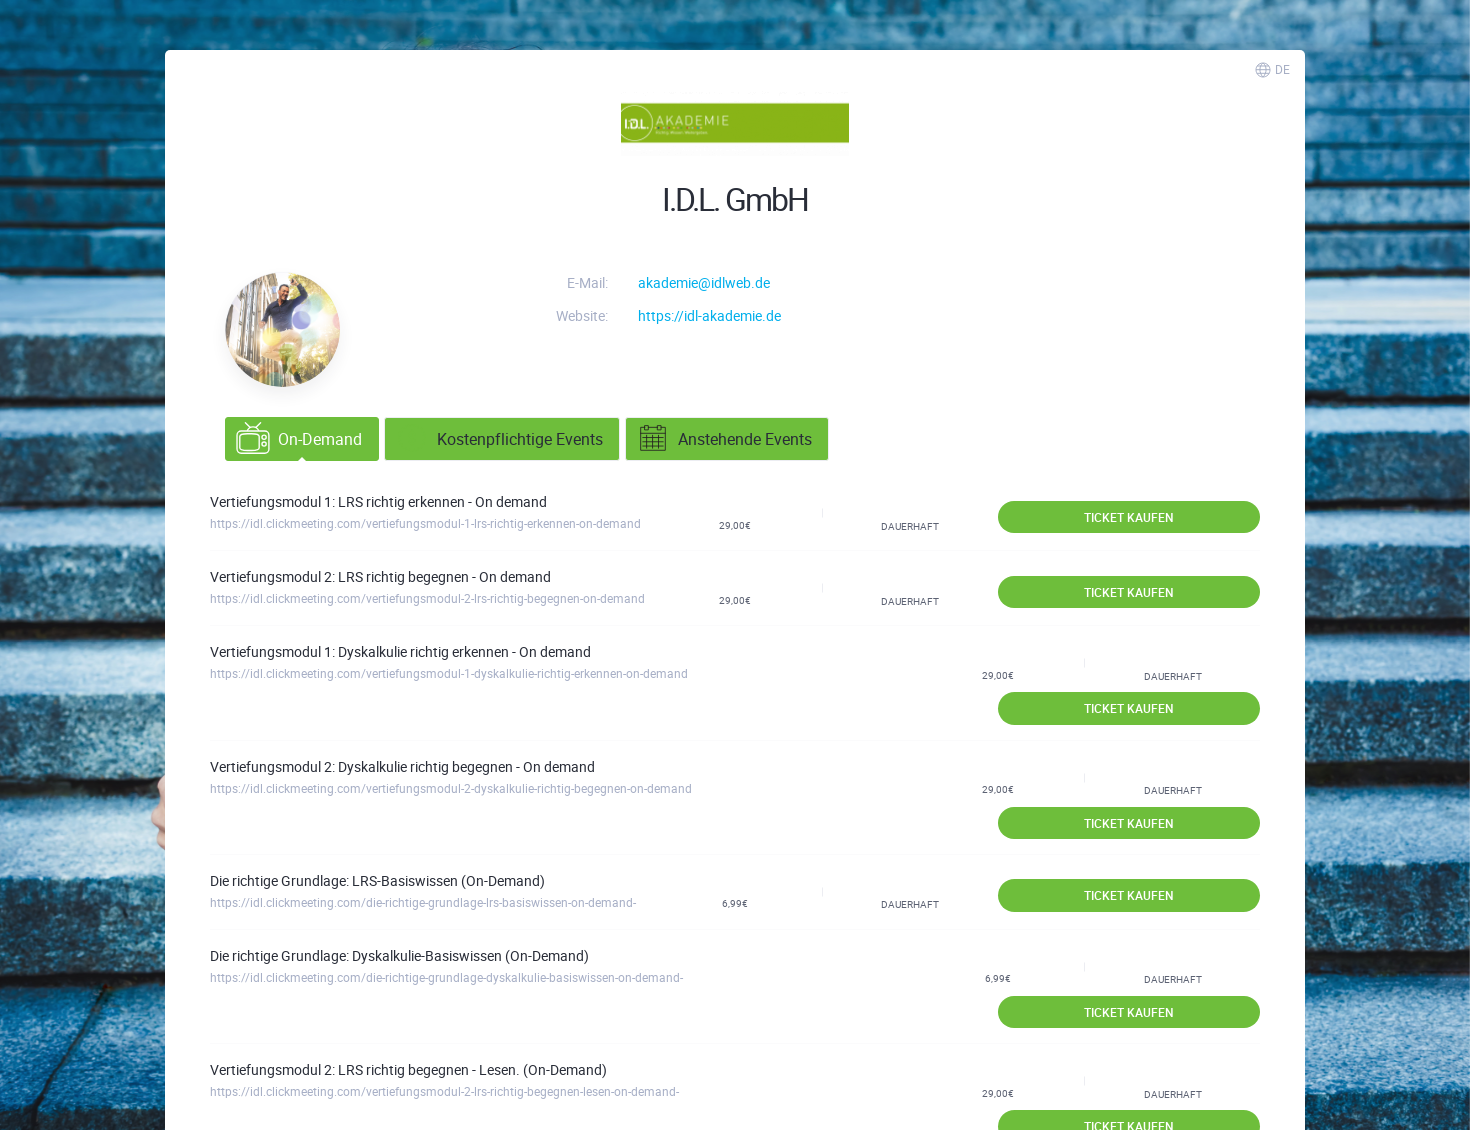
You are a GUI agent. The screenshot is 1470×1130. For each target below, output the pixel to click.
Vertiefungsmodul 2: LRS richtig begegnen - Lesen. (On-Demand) (408, 1069)
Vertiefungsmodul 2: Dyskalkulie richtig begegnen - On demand (402, 766)
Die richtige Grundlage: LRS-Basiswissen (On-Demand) (377, 880)
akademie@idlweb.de (704, 282)
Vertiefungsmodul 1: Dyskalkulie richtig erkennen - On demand (400, 651)
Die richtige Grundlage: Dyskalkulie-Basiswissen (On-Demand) (399, 955)
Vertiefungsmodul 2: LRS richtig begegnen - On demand (380, 576)
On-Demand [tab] (299, 439)
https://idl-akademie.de (709, 315)
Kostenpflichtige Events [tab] (499, 439)
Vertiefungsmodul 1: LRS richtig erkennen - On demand (378, 501)
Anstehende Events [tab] (724, 439)
